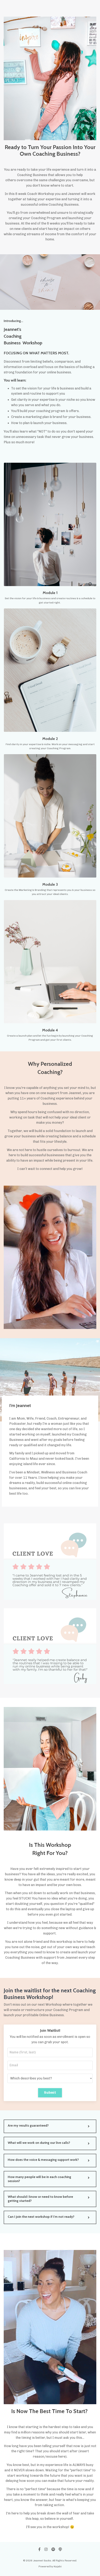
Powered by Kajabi (50, 2566)
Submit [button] (50, 2093)
